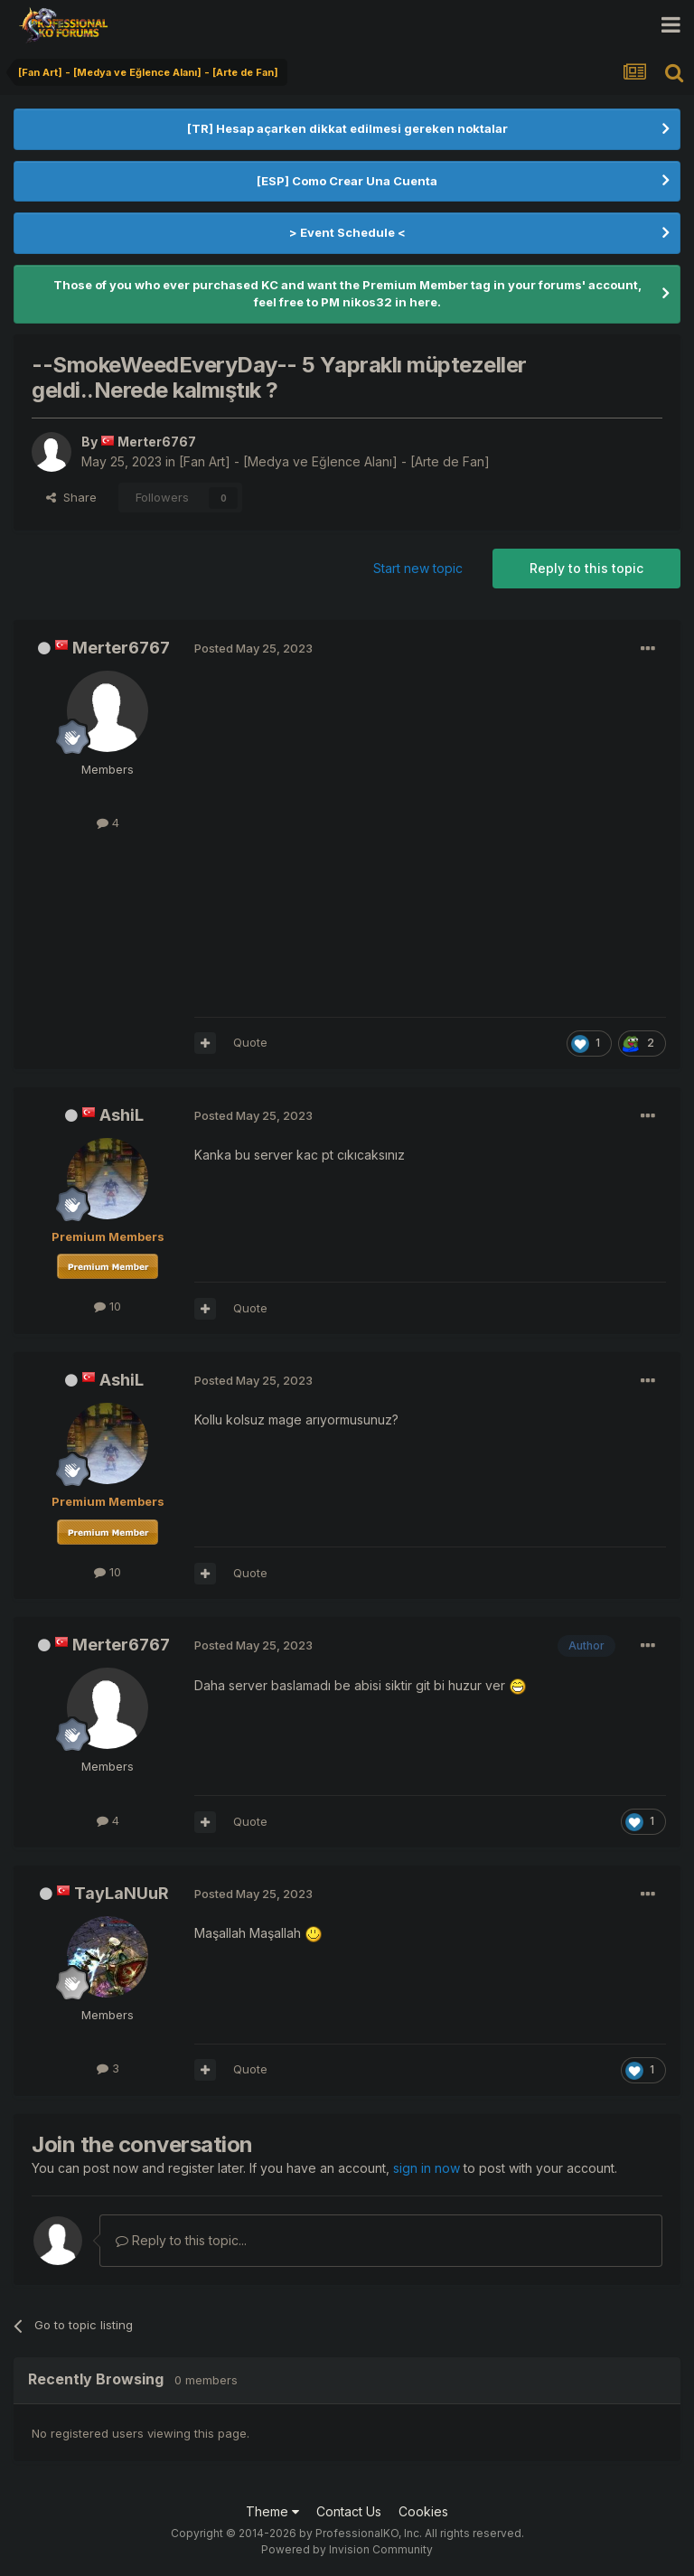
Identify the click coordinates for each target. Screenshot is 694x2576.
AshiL (121, 1114)
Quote (250, 1042)
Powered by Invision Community (347, 2549)
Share (71, 497)
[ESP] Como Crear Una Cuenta (347, 181)
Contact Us (348, 2511)
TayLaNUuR (121, 1893)
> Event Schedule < (347, 232)
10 (107, 1306)
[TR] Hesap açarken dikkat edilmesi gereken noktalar (347, 128)
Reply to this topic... (181, 2240)
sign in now (426, 2168)
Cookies (423, 2511)
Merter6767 (121, 647)
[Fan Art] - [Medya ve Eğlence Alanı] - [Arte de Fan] (334, 461)
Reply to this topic (586, 568)
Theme (272, 2511)
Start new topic (418, 568)
